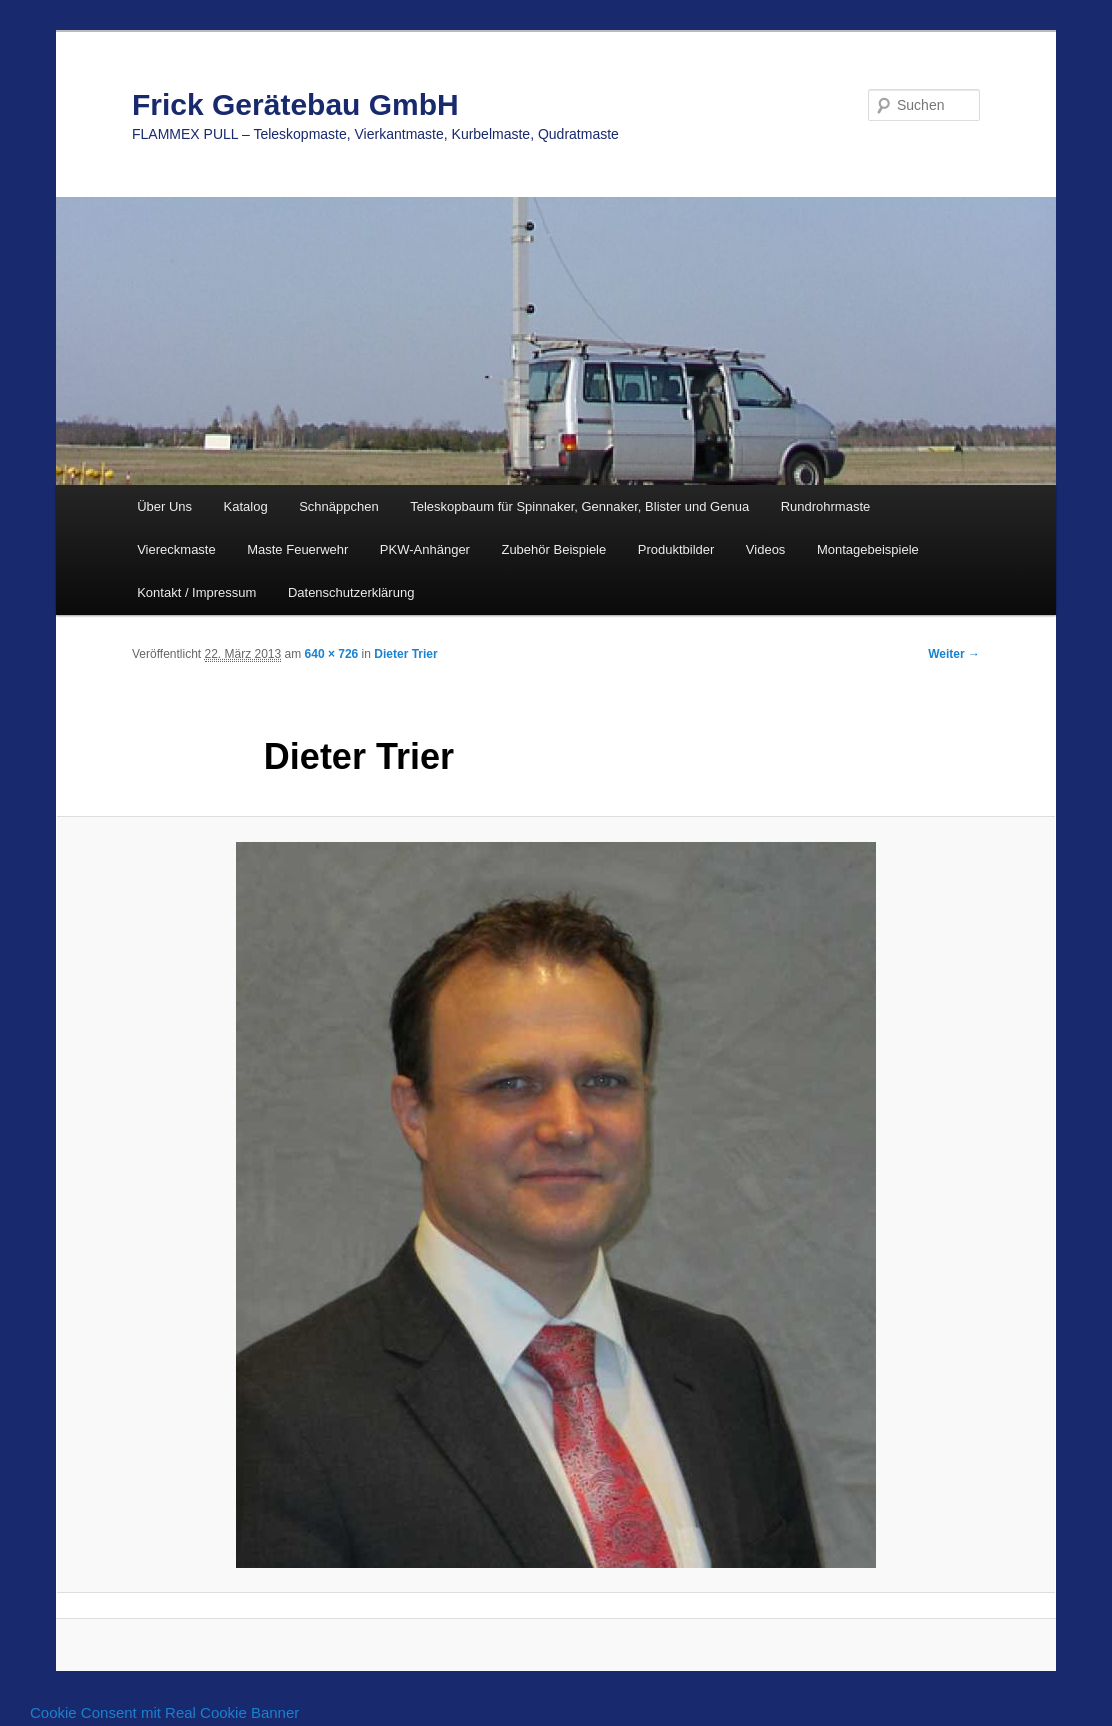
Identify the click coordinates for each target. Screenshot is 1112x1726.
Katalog (246, 506)
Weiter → (954, 654)
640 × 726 (332, 654)
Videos (766, 549)
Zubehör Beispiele (553, 549)
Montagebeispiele (868, 549)
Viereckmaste (176, 549)
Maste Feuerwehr (297, 549)
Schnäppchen (339, 506)
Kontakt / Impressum (196, 592)
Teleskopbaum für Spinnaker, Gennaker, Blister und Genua (579, 506)
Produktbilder (676, 549)
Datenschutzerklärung (351, 592)
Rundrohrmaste (826, 506)
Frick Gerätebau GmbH (295, 104)
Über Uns (164, 506)
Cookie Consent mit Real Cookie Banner (164, 1712)
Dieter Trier (405, 654)
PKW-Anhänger (425, 549)
